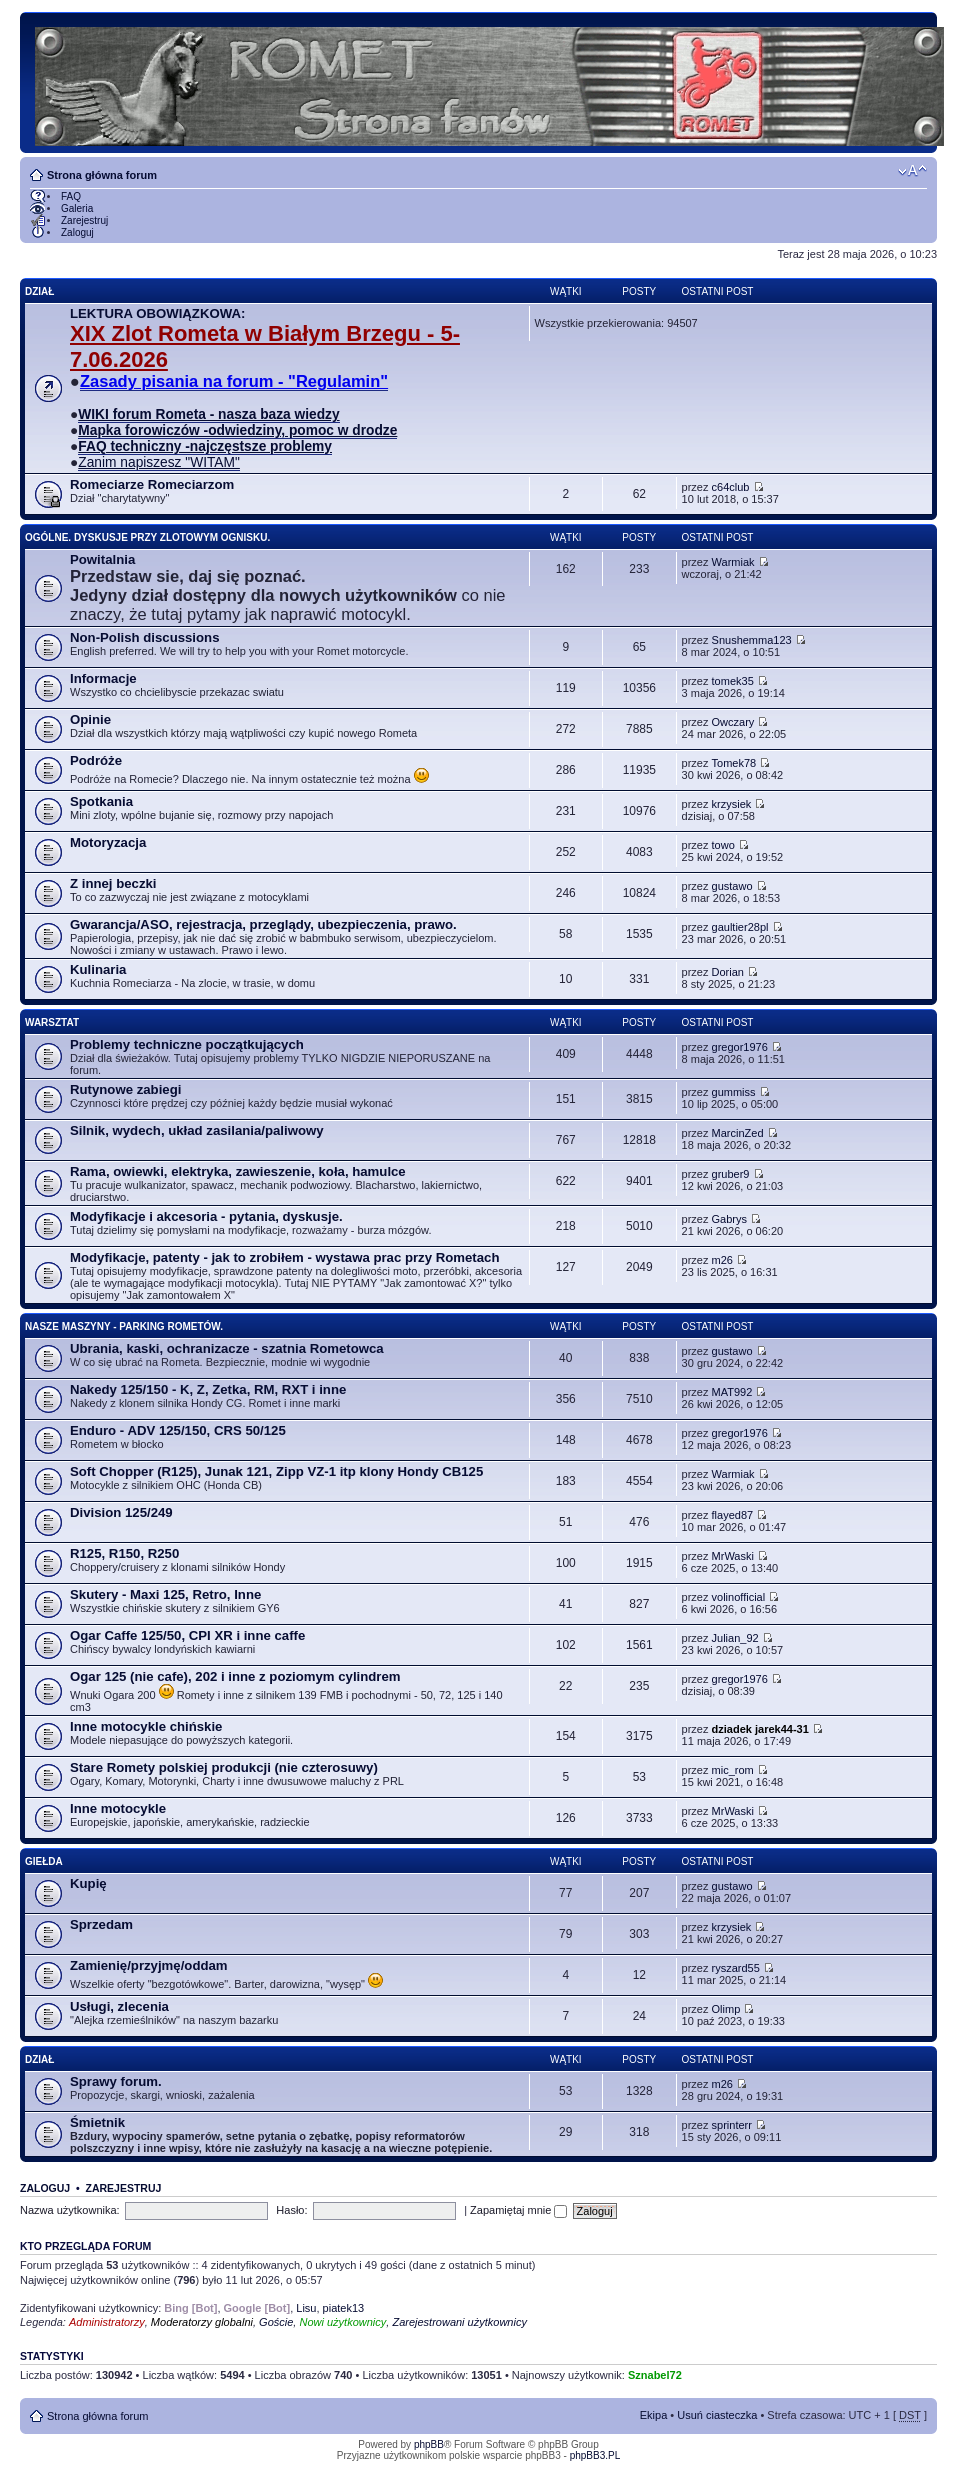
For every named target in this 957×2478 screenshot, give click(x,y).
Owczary (733, 722)
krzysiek (732, 804)
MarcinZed (738, 1133)
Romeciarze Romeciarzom (152, 484)
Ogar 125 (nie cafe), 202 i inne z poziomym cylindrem (235, 1676)
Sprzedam (101, 1924)
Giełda (44, 1861)
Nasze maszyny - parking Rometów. (124, 1326)
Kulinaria (98, 969)
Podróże (96, 760)
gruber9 (731, 1174)
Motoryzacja (108, 842)
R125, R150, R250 (124, 1553)
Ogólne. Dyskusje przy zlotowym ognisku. (147, 537)
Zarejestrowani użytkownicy (459, 2322)
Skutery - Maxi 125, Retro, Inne (165, 1594)
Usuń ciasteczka (717, 2415)
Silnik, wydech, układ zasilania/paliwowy (197, 1130)
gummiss (734, 1092)
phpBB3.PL (595, 2455)
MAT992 (732, 1392)
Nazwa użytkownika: (70, 2210)
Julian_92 (735, 1638)
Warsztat (52, 1022)
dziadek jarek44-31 (760, 1729)
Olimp (726, 2009)
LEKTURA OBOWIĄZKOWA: (157, 313)
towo (723, 845)
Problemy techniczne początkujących (187, 1044)
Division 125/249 (121, 1512)
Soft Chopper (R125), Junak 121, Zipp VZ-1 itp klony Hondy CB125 (276, 1471)
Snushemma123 (752, 640)
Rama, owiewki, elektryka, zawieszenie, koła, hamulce (238, 1171)
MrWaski (733, 1556)
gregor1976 (740, 1047)
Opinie (90, 719)
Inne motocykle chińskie (146, 1726)
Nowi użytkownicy (342, 2322)
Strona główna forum (102, 175)
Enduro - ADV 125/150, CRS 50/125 (178, 1430)
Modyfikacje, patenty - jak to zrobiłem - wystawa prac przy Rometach (284, 1257)
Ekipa (654, 2415)
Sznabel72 (655, 2375)
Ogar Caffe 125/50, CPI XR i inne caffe (187, 1635)
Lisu (306, 2308)
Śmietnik (97, 2122)
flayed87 (733, 1515)
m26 (722, 1260)
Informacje (103, 678)
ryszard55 (736, 1968)
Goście (276, 2322)
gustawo (732, 886)
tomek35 (733, 681)
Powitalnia (102, 559)
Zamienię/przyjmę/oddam (149, 1965)
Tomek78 (734, 763)
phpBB (429, 2444)
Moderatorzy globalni (202, 2322)
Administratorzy (107, 2322)
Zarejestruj (84, 220)
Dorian (728, 972)
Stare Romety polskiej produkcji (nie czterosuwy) (224, 1767)
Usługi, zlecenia (119, 2006)
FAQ (71, 196)
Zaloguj (77, 232)
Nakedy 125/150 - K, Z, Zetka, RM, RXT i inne (208, 1389)
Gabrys (729, 1219)
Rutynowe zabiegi (125, 1089)
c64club (731, 487)
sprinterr (732, 2125)
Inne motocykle (118, 1808)
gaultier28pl (740, 927)
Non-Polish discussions (144, 637)
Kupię (88, 1883)
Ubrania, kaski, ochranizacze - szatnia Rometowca (227, 1348)
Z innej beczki (113, 883)
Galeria (77, 208)
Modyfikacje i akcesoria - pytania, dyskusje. (206, 1216)
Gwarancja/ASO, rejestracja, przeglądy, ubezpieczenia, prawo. (263, 924)
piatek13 (344, 2308)
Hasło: (291, 2210)
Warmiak (733, 562)
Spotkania (101, 801)
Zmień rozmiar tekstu (912, 171)
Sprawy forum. (116, 2081)
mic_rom (733, 1770)
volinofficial (739, 1597)
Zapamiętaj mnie (518, 2210)
